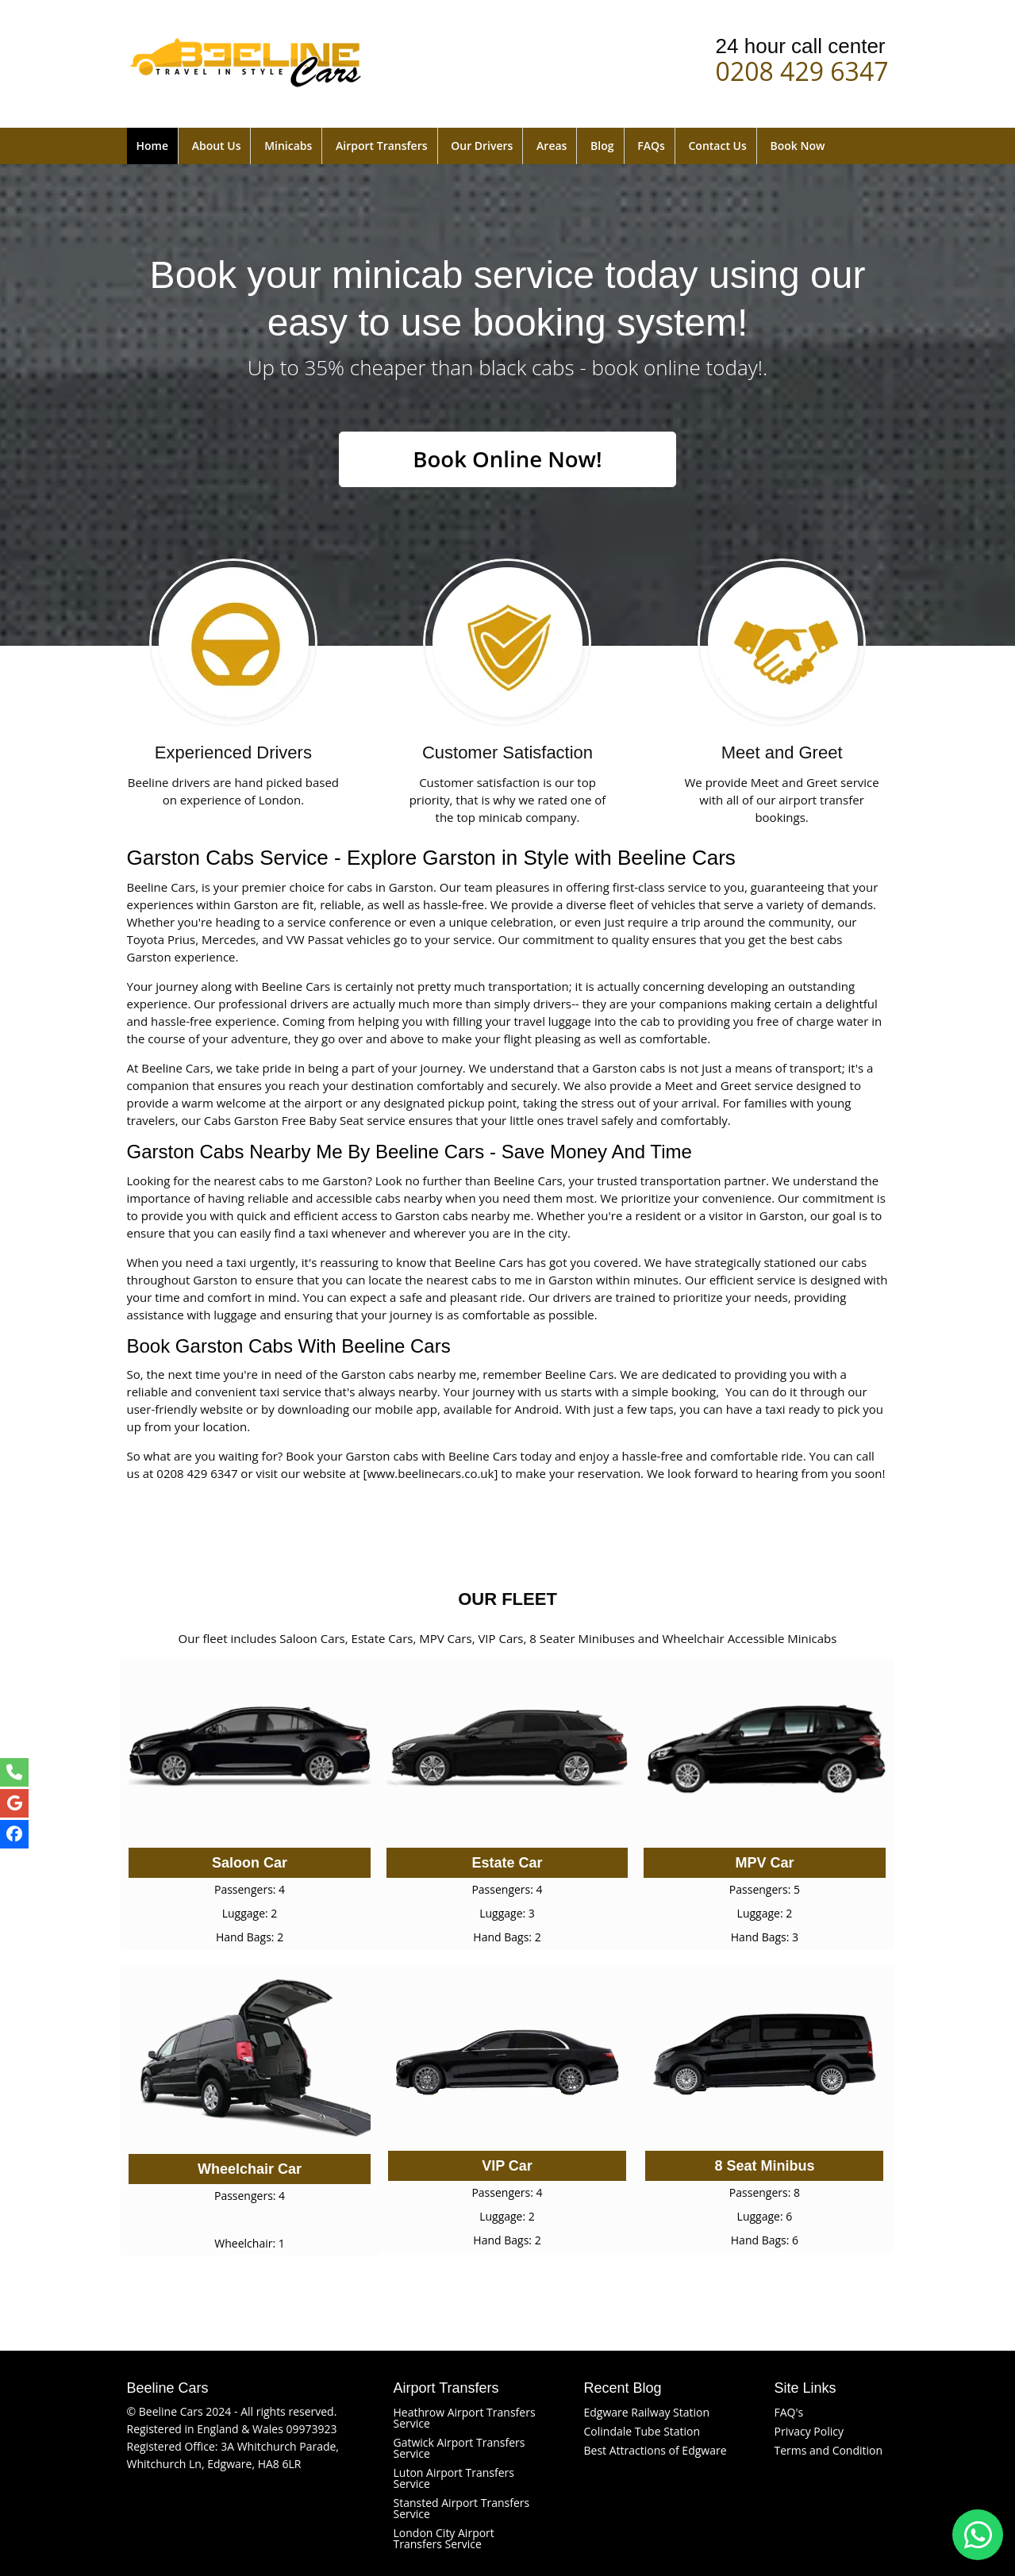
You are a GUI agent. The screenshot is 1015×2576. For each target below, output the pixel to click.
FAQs (651, 145)
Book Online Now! (507, 459)
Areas (551, 145)
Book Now (797, 145)
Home (152, 145)
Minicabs (288, 145)
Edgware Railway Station (647, 2412)
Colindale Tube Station (642, 2431)
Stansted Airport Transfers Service (462, 2508)
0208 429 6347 (802, 68)
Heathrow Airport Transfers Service (465, 2418)
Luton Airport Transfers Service (454, 2478)
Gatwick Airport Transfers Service (459, 2448)
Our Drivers (482, 145)
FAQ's (789, 2412)
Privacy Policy (809, 2431)
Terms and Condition (829, 2450)
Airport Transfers (381, 145)
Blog (601, 145)
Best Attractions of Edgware (655, 2450)
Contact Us (717, 145)
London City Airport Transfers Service (444, 2538)
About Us (216, 145)
